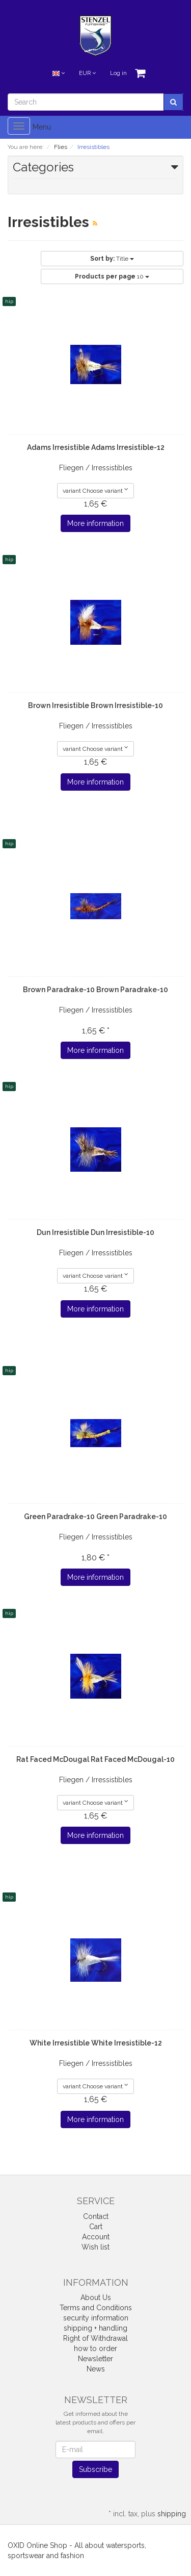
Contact (95, 2216)
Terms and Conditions (96, 2308)
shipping (171, 2514)
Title (112, 258)
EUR (87, 73)
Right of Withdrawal (95, 2338)
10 (112, 276)
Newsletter (95, 2359)
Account (96, 2237)
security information (95, 2318)
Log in (118, 73)
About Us (95, 2297)
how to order (95, 2348)
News (96, 2369)
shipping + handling (95, 2328)
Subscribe (95, 2469)
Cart (95, 2227)
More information (95, 523)
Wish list (95, 2247)
